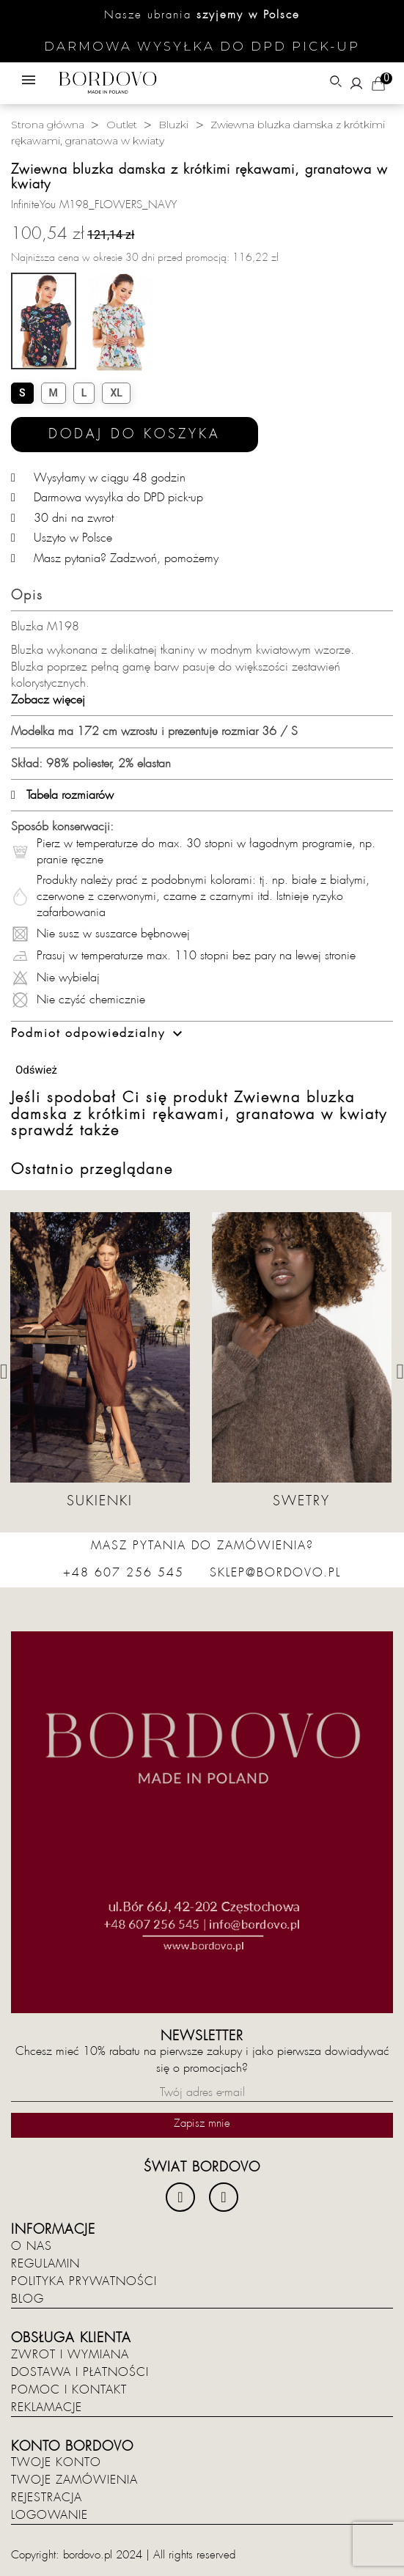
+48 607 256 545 (123, 1572)
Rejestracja (46, 2497)
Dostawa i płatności (80, 2372)
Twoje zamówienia (74, 2480)
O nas (31, 2246)
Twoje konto (56, 2462)
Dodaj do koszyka (134, 434)
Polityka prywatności (84, 2281)
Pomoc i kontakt (69, 2389)
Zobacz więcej (48, 699)
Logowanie (49, 2515)
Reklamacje (46, 2407)
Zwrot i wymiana (70, 2354)
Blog (27, 2299)
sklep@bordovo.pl (275, 1572)
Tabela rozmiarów (62, 795)
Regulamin (45, 2263)
